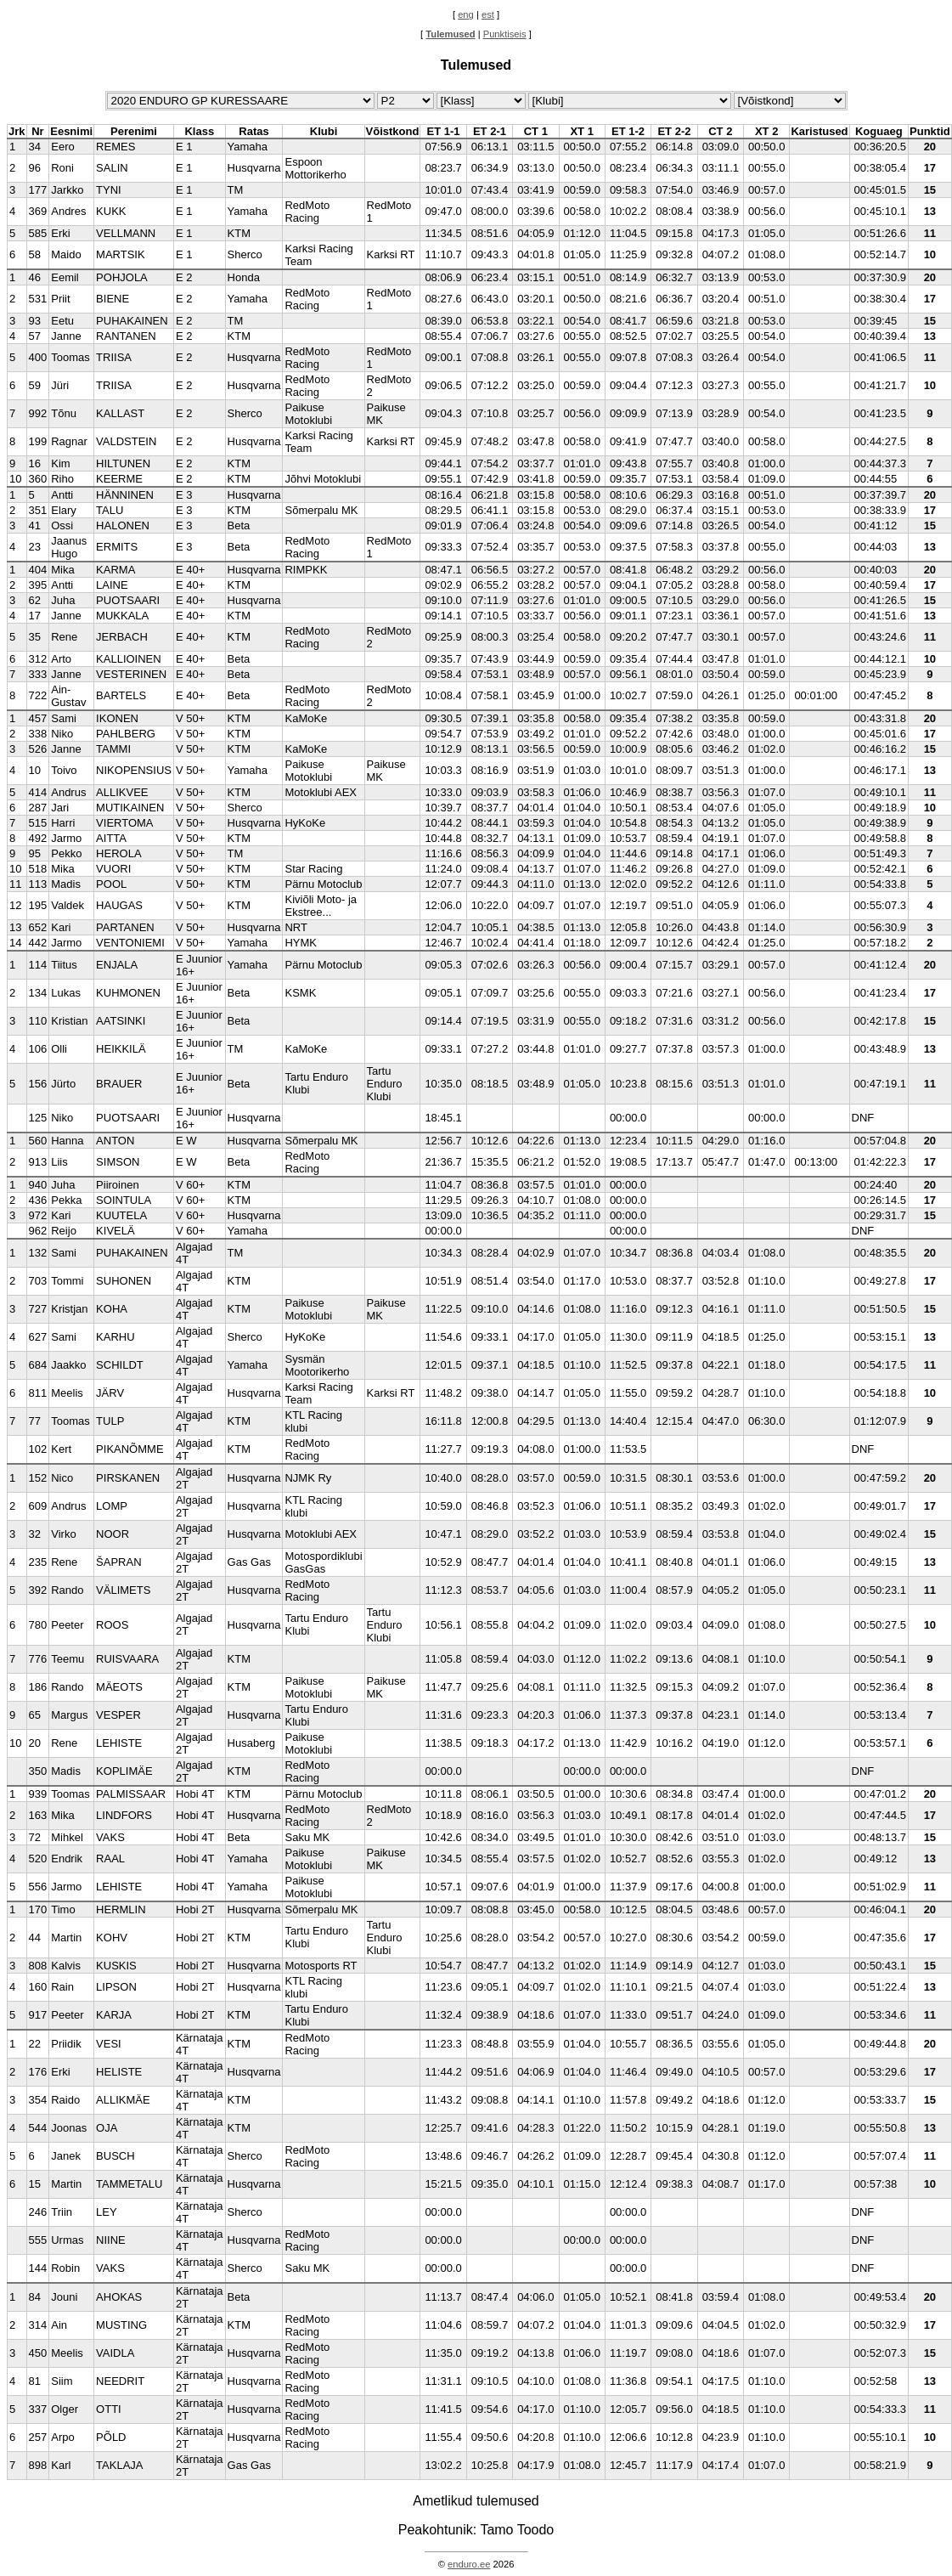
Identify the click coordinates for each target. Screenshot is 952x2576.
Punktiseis (505, 34)
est (488, 14)
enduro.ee (469, 2564)
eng (466, 14)
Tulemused (450, 34)
